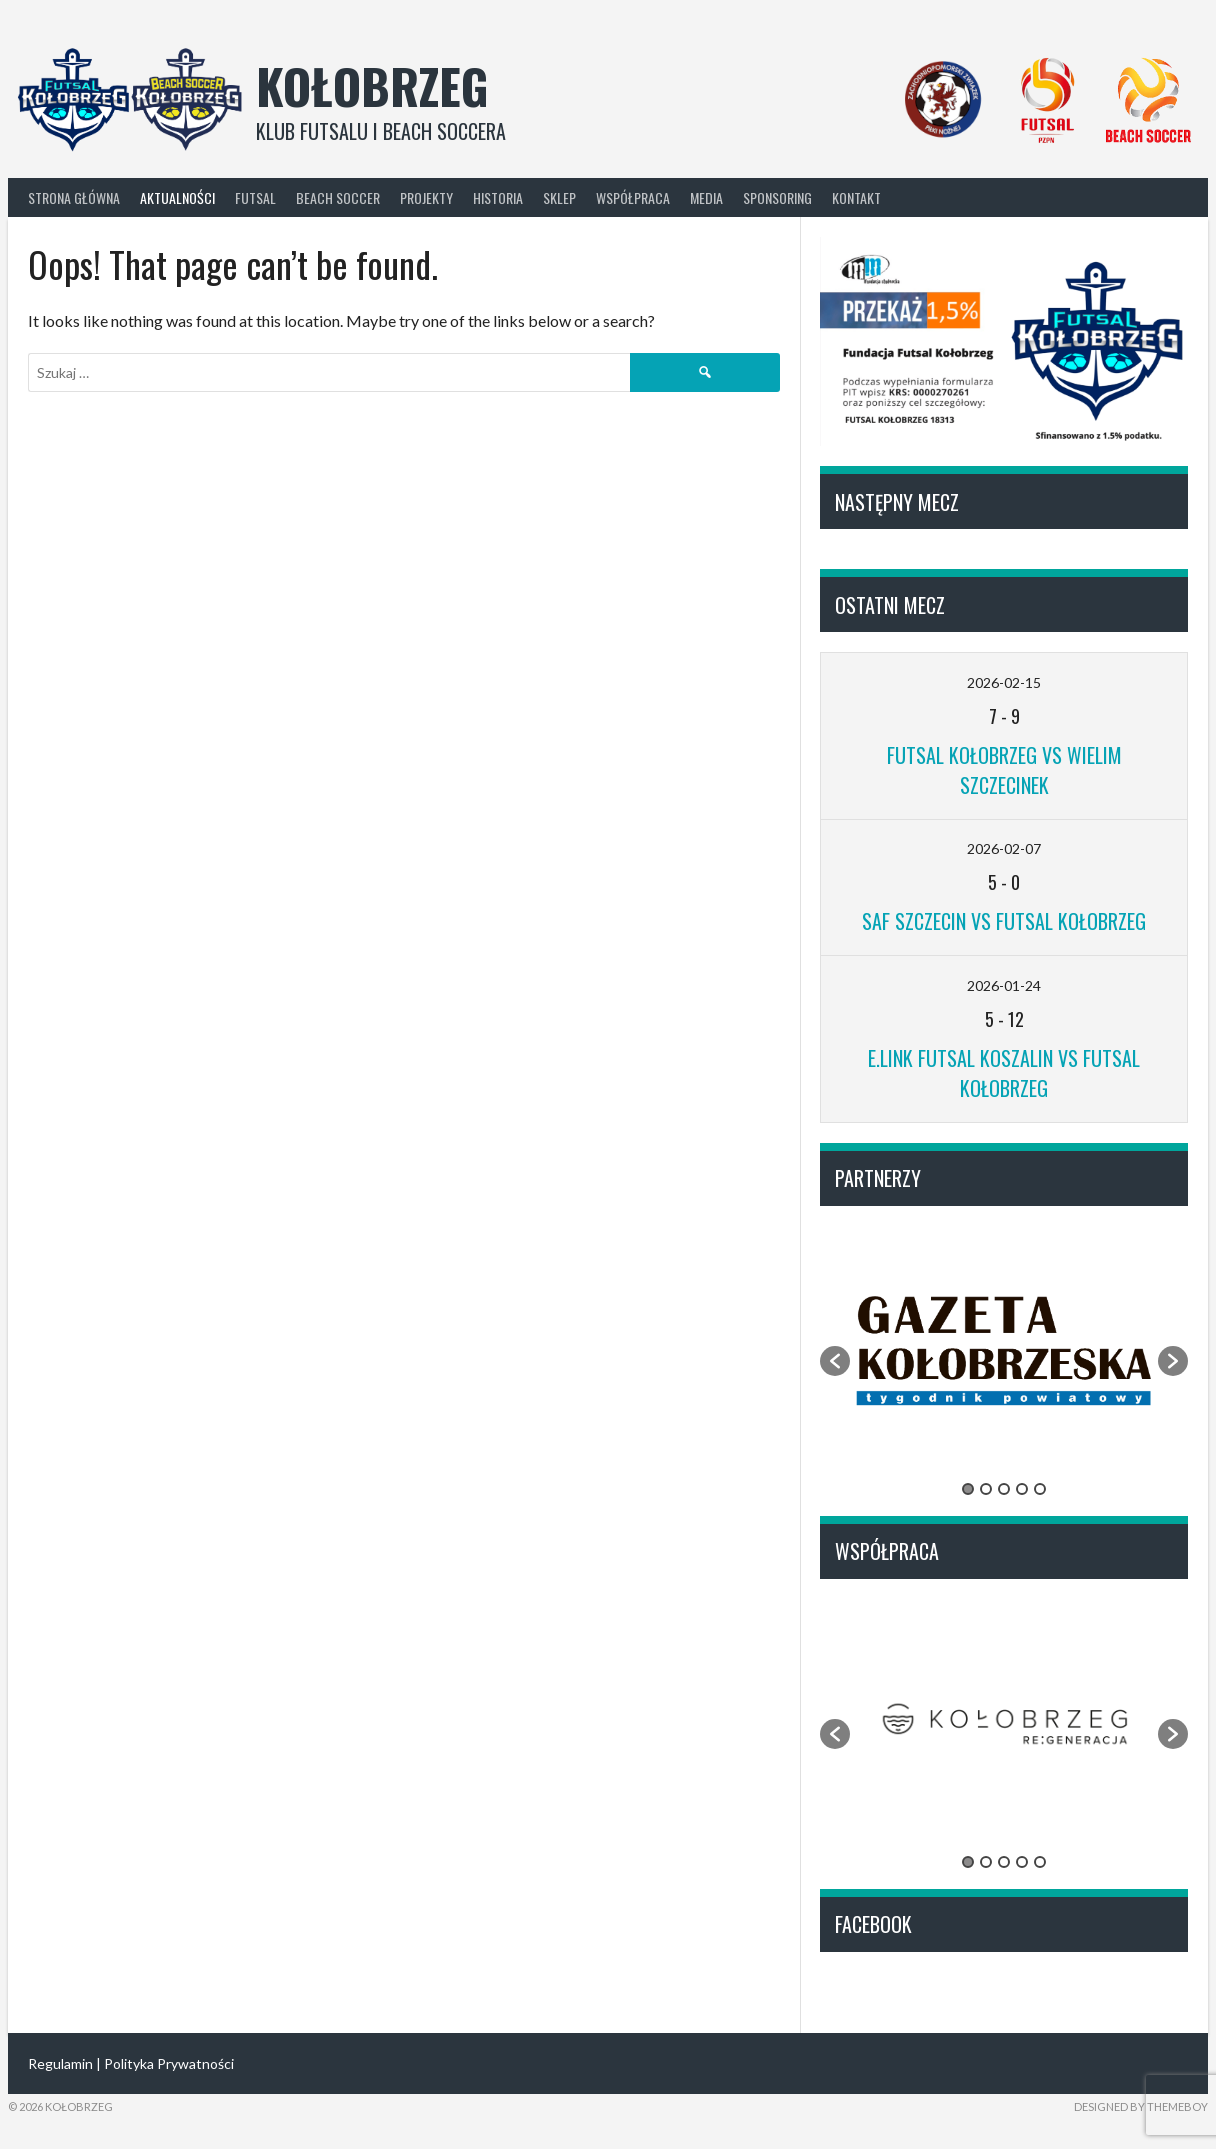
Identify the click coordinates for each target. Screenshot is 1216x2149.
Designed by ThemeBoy (1141, 2106)
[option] (1004, 1350)
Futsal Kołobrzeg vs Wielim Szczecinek (1004, 770)
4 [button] (1022, 1489)
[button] (835, 1361)
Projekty (426, 197)
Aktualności (177, 197)
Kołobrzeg (372, 85)
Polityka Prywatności (169, 2063)
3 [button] (1004, 1489)
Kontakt (856, 197)
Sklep (559, 197)
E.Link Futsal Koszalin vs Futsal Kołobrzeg (1004, 1073)
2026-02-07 (1004, 848)
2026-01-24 (1004, 985)
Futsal (255, 197)
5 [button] (1040, 1489)
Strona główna (74, 197)
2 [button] (986, 1489)
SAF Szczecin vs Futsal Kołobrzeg (1004, 921)
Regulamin (60, 2063)
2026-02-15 (1004, 682)
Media (706, 197)
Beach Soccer (338, 197)
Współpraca (633, 197)
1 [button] (968, 1489)
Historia (498, 197)
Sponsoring (777, 197)
